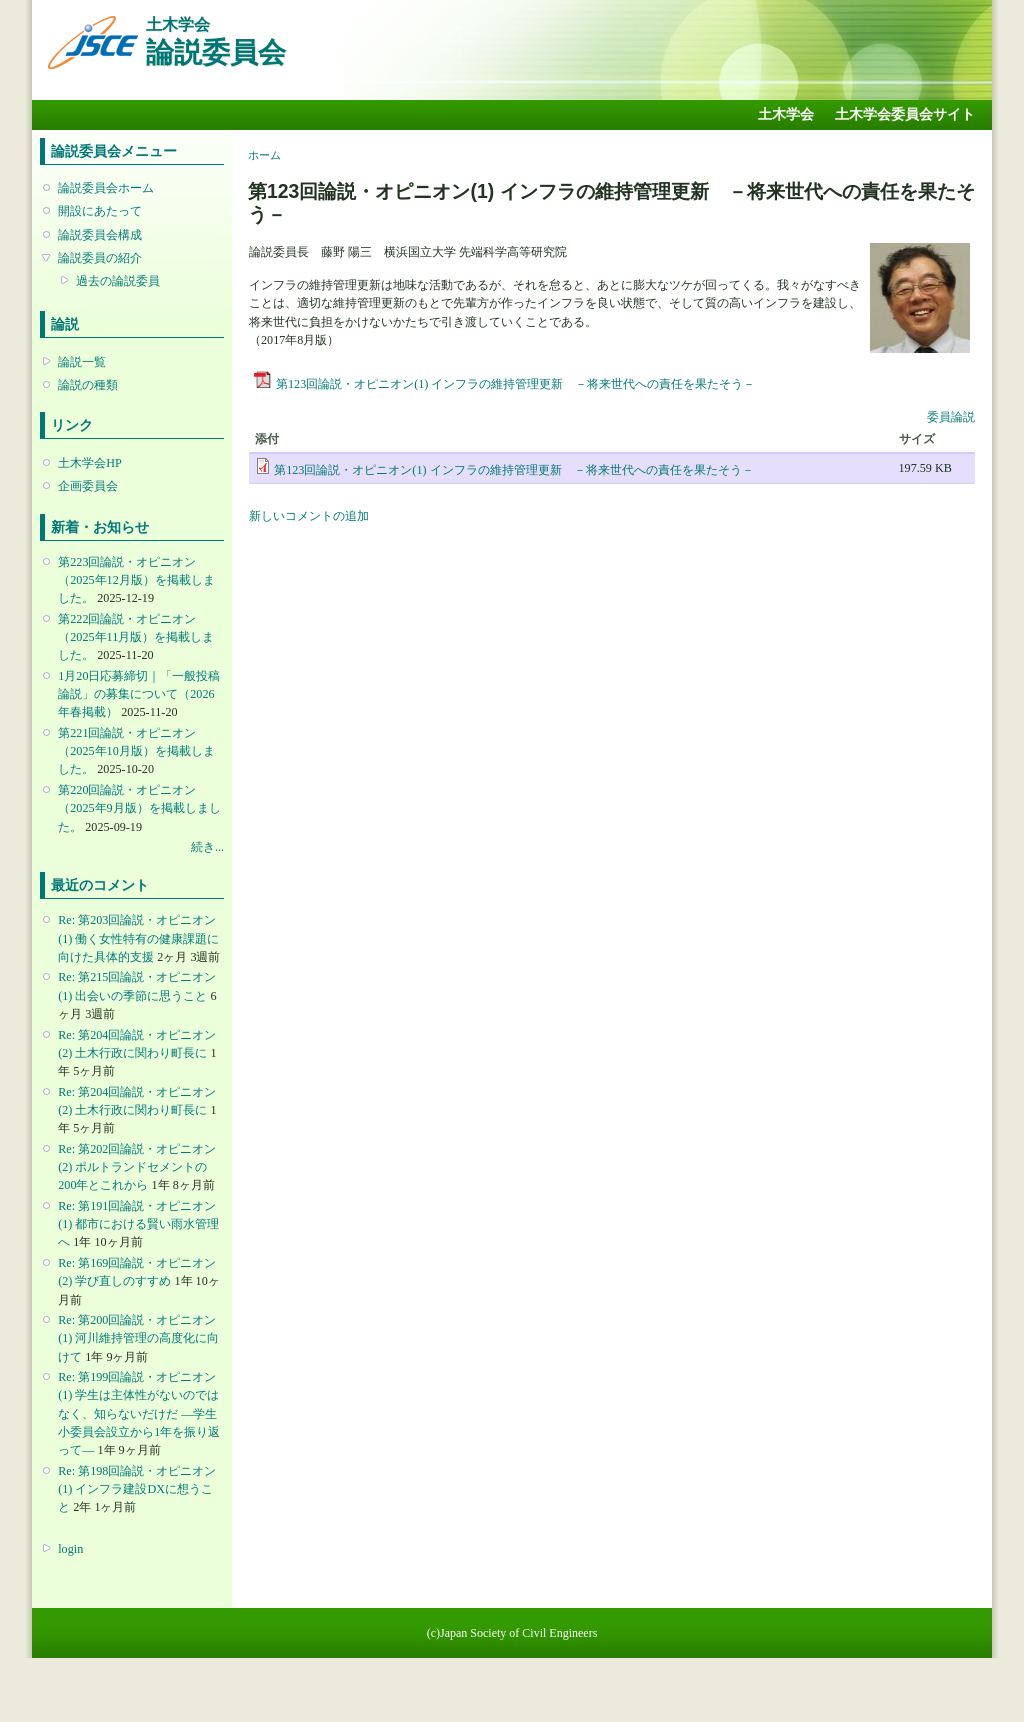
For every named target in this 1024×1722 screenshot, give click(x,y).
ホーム (264, 155)
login (70, 1549)
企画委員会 (88, 486)
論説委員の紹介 (100, 258)
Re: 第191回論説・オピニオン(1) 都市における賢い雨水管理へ (138, 1224)
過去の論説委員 (118, 281)
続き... (207, 847)
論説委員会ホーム (106, 188)
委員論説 (951, 417)
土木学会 (786, 114)
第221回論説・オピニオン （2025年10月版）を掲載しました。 (136, 751)
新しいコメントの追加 (309, 516)
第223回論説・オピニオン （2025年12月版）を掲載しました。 (136, 580)
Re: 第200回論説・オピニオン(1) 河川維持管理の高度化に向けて (138, 1338)
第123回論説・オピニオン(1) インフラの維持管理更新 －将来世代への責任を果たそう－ (515, 384)
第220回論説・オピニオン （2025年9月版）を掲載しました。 (139, 808)
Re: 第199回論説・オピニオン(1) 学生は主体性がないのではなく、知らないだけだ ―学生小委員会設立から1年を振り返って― (139, 1413)
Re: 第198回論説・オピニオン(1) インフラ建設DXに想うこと (137, 1489)
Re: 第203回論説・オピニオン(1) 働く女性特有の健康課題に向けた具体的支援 (138, 938)
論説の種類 (88, 385)
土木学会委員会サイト (905, 114)
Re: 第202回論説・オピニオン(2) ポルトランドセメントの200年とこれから (137, 1167)
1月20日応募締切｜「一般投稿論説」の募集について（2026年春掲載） (139, 694)
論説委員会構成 (100, 235)
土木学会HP (90, 463)
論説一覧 (82, 362)
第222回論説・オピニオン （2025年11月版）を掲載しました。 (136, 637)
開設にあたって (100, 211)
